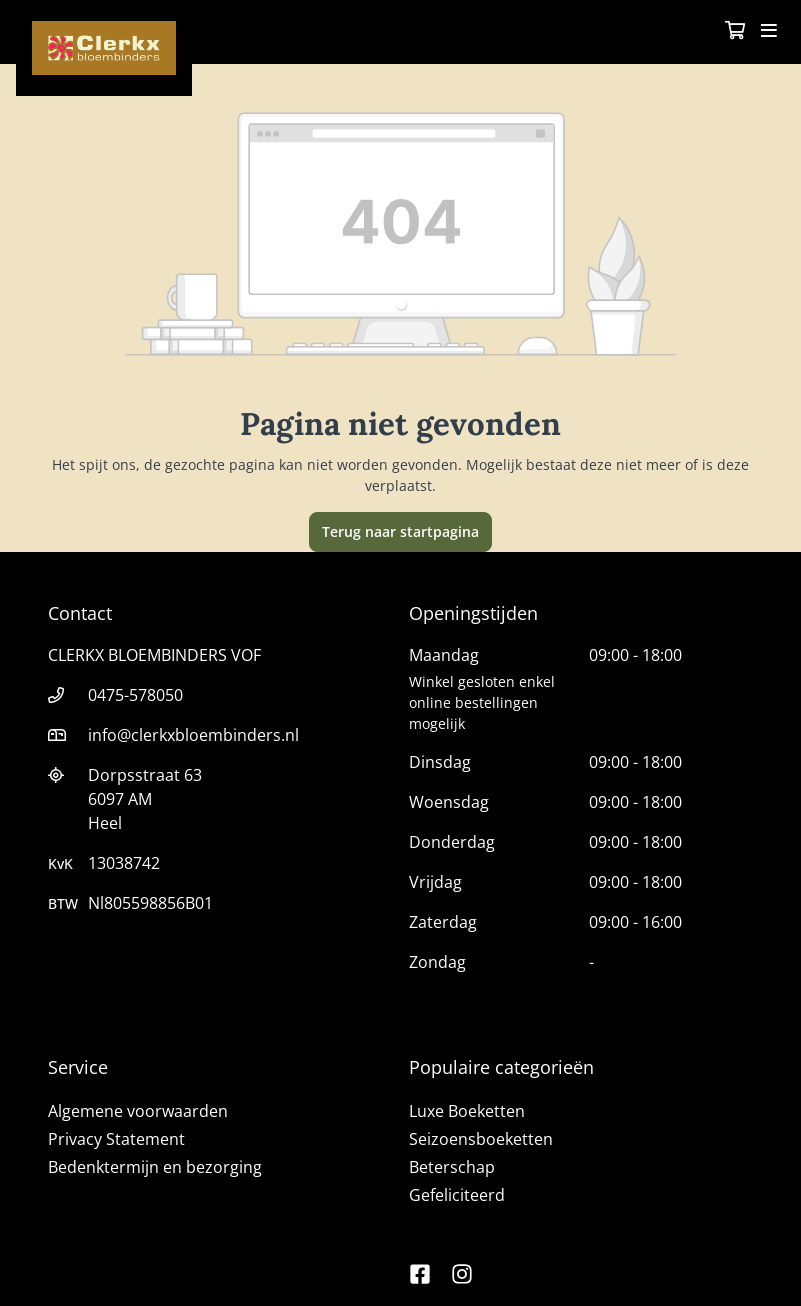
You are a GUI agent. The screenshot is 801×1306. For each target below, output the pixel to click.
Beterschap (452, 1167)
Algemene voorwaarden (138, 1111)
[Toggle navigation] (769, 32)
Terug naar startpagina (400, 531)
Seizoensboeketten (481, 1139)
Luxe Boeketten (467, 1111)
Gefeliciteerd (457, 1195)
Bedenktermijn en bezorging (155, 1167)
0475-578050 (135, 695)
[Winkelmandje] (735, 32)
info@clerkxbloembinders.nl (193, 735)
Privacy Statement (116, 1139)
